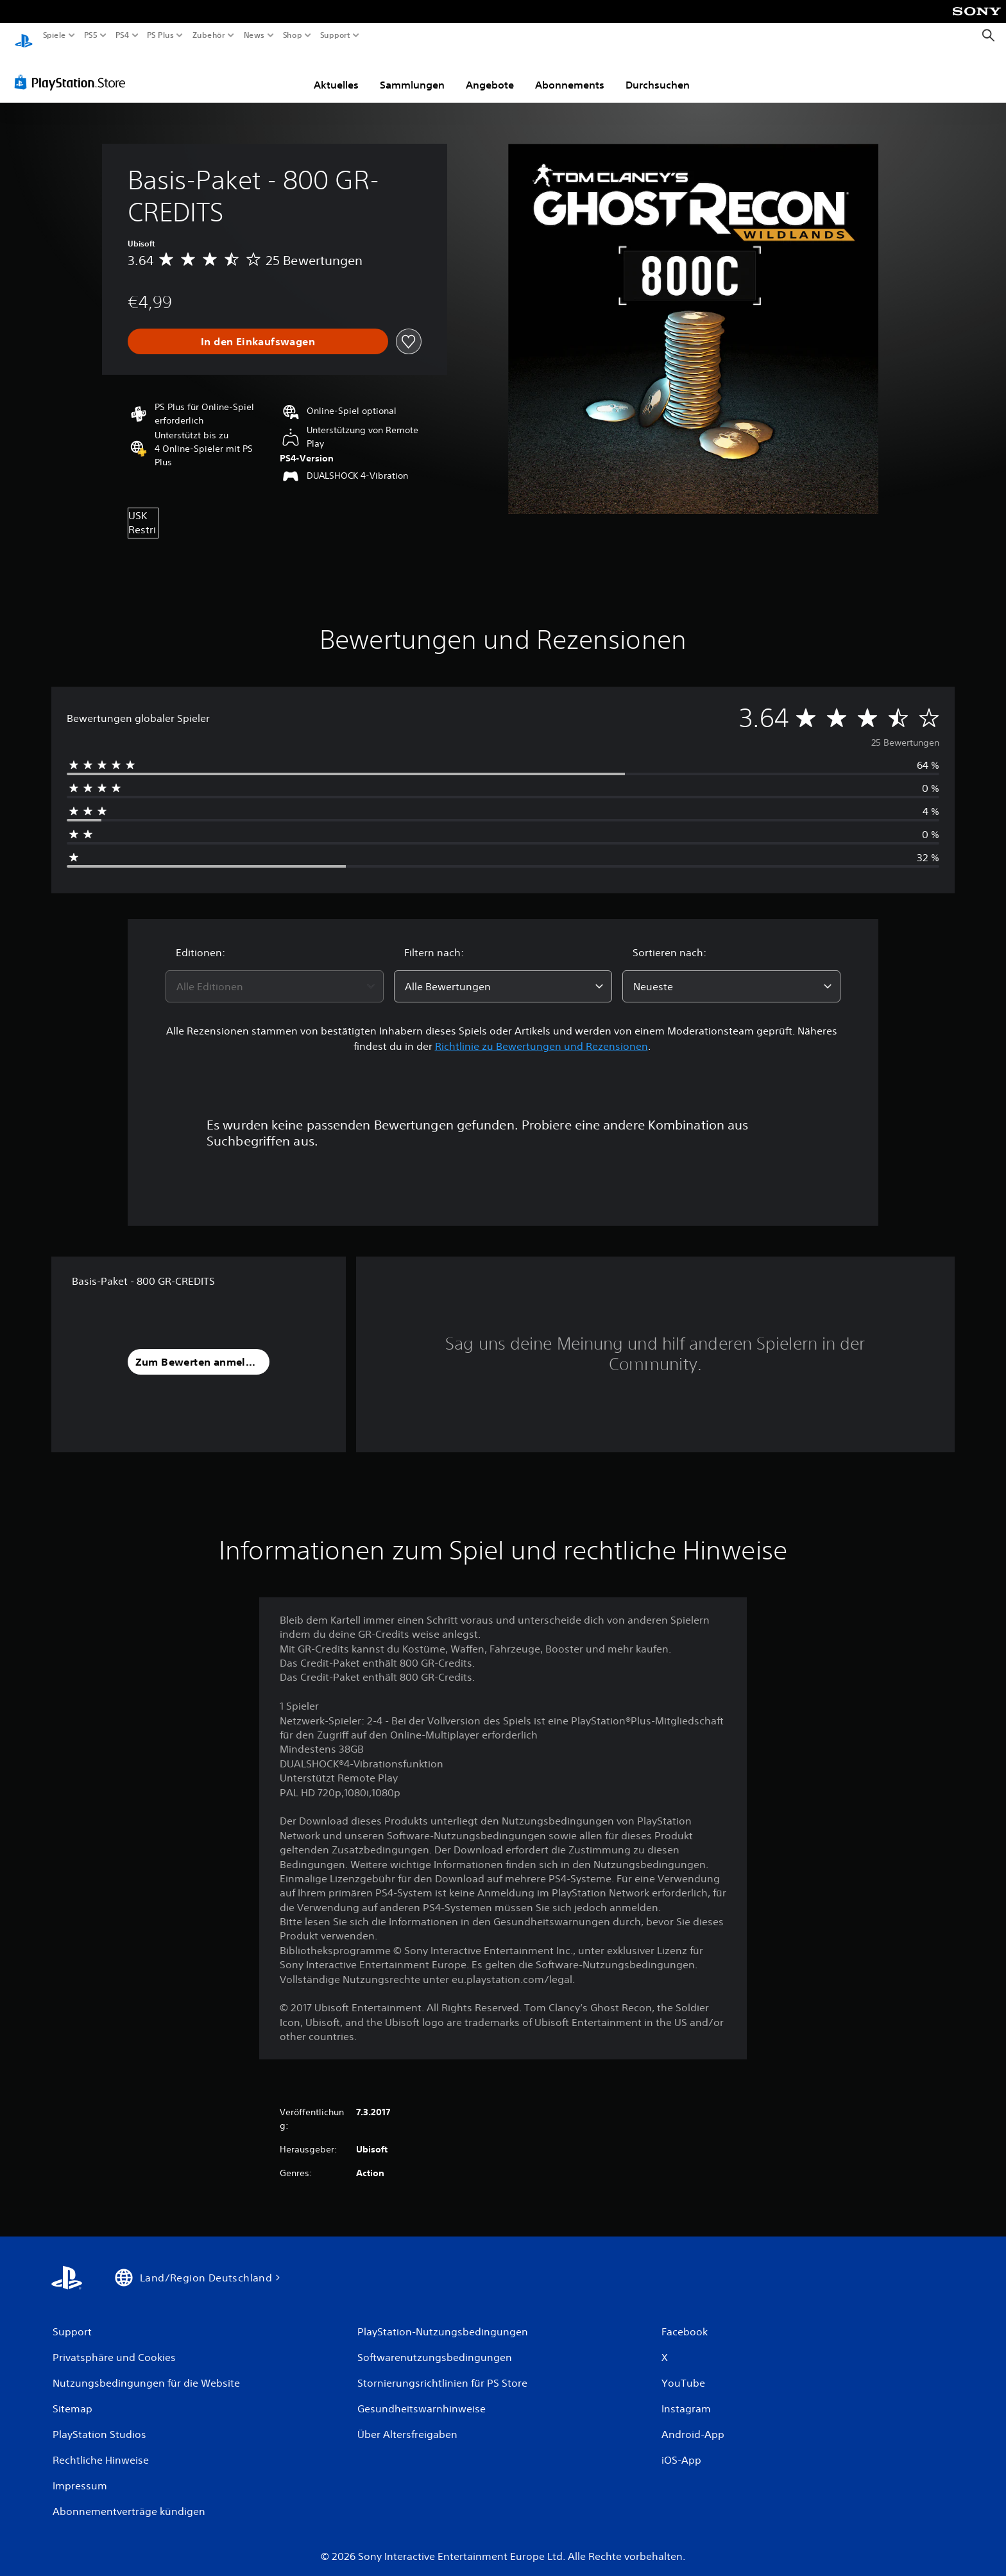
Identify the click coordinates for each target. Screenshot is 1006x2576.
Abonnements (569, 72)
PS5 (91, 35)
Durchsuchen (658, 72)
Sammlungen (412, 72)
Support (335, 35)
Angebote (490, 72)
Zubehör (208, 35)
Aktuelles (336, 72)
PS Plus (159, 35)
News (254, 35)
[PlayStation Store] (73, 70)
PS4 (122, 35)
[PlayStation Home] (24, 35)
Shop (292, 35)
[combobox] (275, 974)
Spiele (54, 35)
